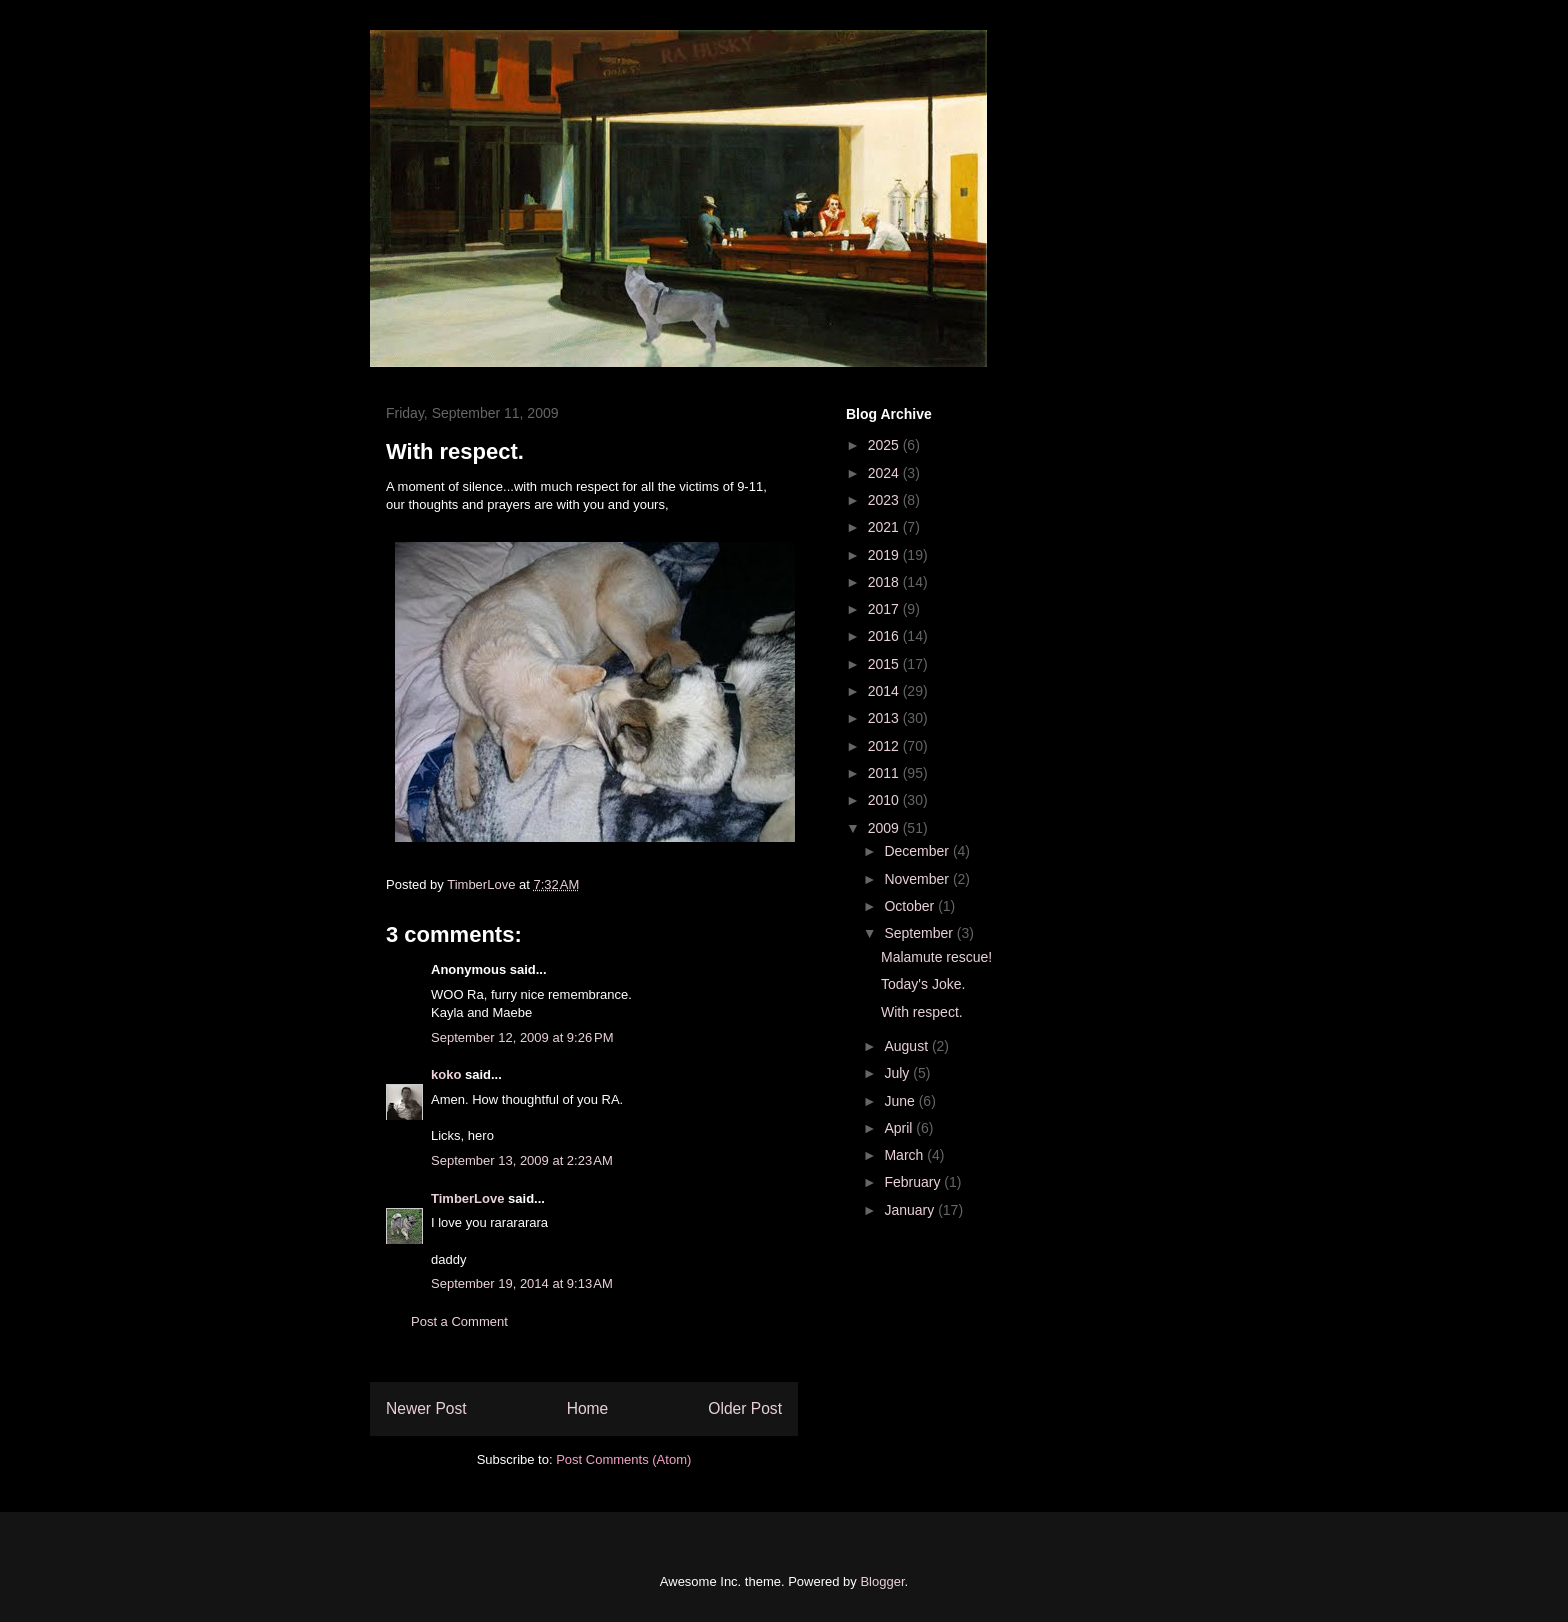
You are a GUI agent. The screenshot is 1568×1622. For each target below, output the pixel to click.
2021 (885, 527)
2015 (885, 664)
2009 (885, 828)
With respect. (922, 1012)
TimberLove (467, 1198)
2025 (885, 445)
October (911, 906)
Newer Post (426, 1408)
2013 (885, 718)
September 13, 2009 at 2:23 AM (522, 1160)
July (898, 1073)
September (920, 933)
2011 (885, 773)
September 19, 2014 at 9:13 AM (522, 1283)
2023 (885, 500)
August (907, 1046)
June (901, 1101)
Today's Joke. (923, 984)
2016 (885, 636)
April (900, 1128)
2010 (885, 800)
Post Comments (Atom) (623, 1459)
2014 (885, 691)
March (905, 1155)
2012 (885, 746)
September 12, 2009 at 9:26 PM (522, 1037)
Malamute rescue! (936, 957)
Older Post (745, 1408)
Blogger (882, 1581)
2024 (885, 473)
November (918, 879)
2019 (885, 555)
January (911, 1210)
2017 (885, 609)
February (914, 1182)
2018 (885, 582)
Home (588, 1408)
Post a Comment (459, 1321)
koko (446, 1074)
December (918, 851)
